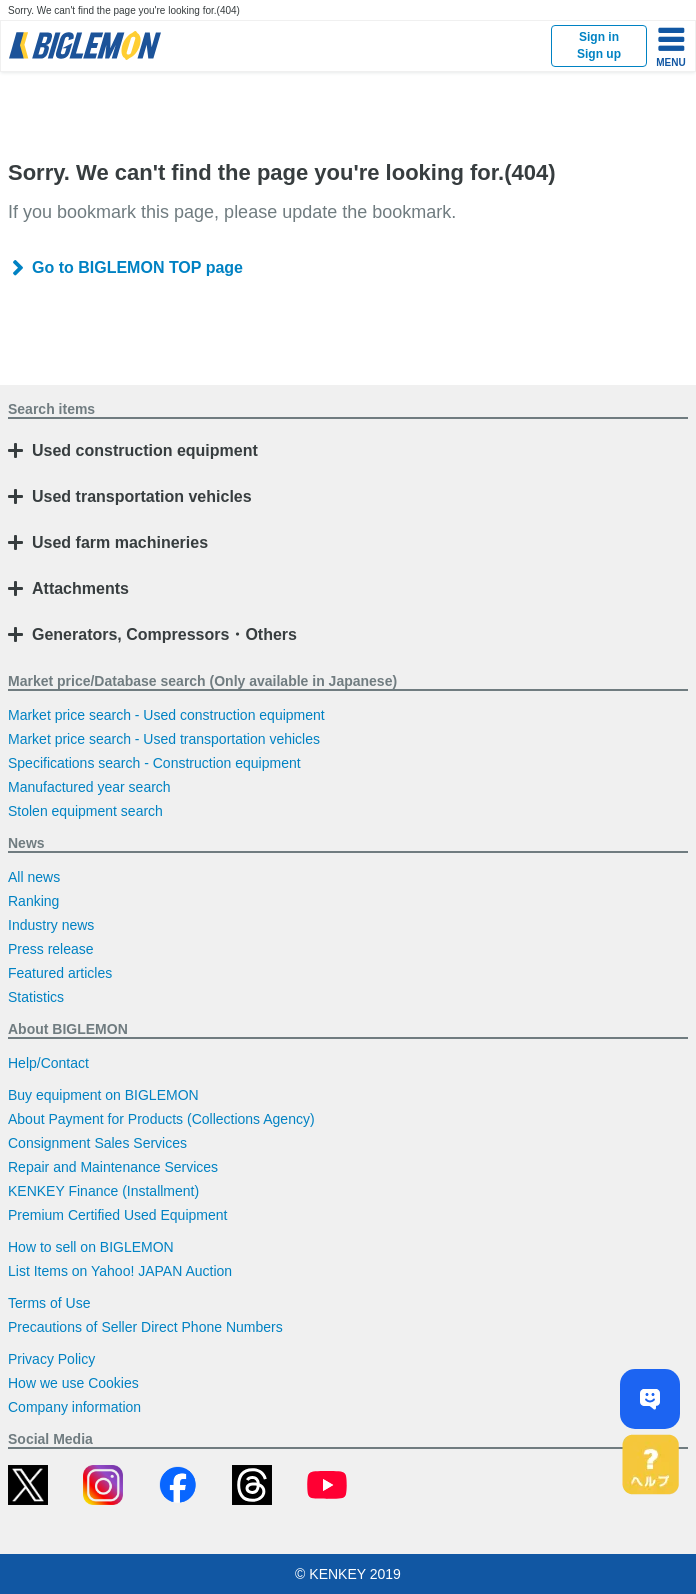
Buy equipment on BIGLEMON (103, 1095)
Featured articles (60, 973)
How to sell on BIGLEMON (91, 1247)
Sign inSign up (599, 45)
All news (34, 877)
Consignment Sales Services (97, 1143)
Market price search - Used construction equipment (166, 715)
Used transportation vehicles (142, 496)
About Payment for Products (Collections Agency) (161, 1119)
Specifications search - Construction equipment (154, 763)
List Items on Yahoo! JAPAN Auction (120, 1271)
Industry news (51, 925)
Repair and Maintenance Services (113, 1167)
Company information (74, 1407)
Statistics (36, 997)
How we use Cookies (73, 1383)
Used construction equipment (145, 450)
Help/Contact (48, 1063)
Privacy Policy (51, 1359)
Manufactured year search (89, 787)
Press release (51, 949)
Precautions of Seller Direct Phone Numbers (145, 1327)
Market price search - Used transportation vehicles (164, 739)
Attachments (80, 588)
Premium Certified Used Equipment (117, 1215)
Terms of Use (49, 1303)
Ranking (33, 901)
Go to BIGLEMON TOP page (137, 267)
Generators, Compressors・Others (164, 634)
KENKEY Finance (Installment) (103, 1191)
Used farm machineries (120, 542)
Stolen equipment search (85, 811)
